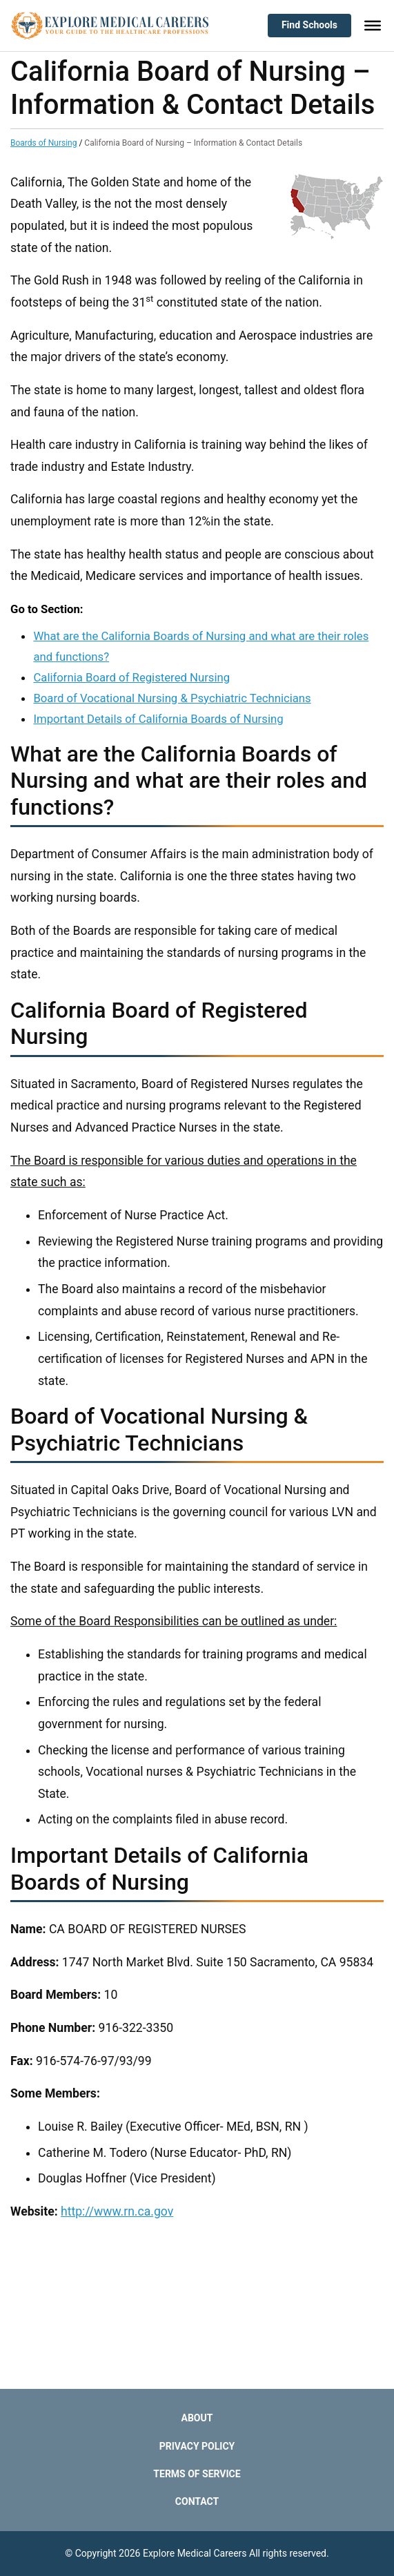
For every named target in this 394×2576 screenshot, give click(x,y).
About (197, 2417)
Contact (197, 2501)
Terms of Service (196, 2473)
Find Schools (309, 24)
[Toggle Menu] (372, 25)
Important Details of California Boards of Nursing (158, 719)
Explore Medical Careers (195, 2553)
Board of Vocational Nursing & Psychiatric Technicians (172, 698)
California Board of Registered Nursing (131, 677)
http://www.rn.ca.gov (117, 2211)
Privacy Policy (197, 2446)
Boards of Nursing (43, 143)
